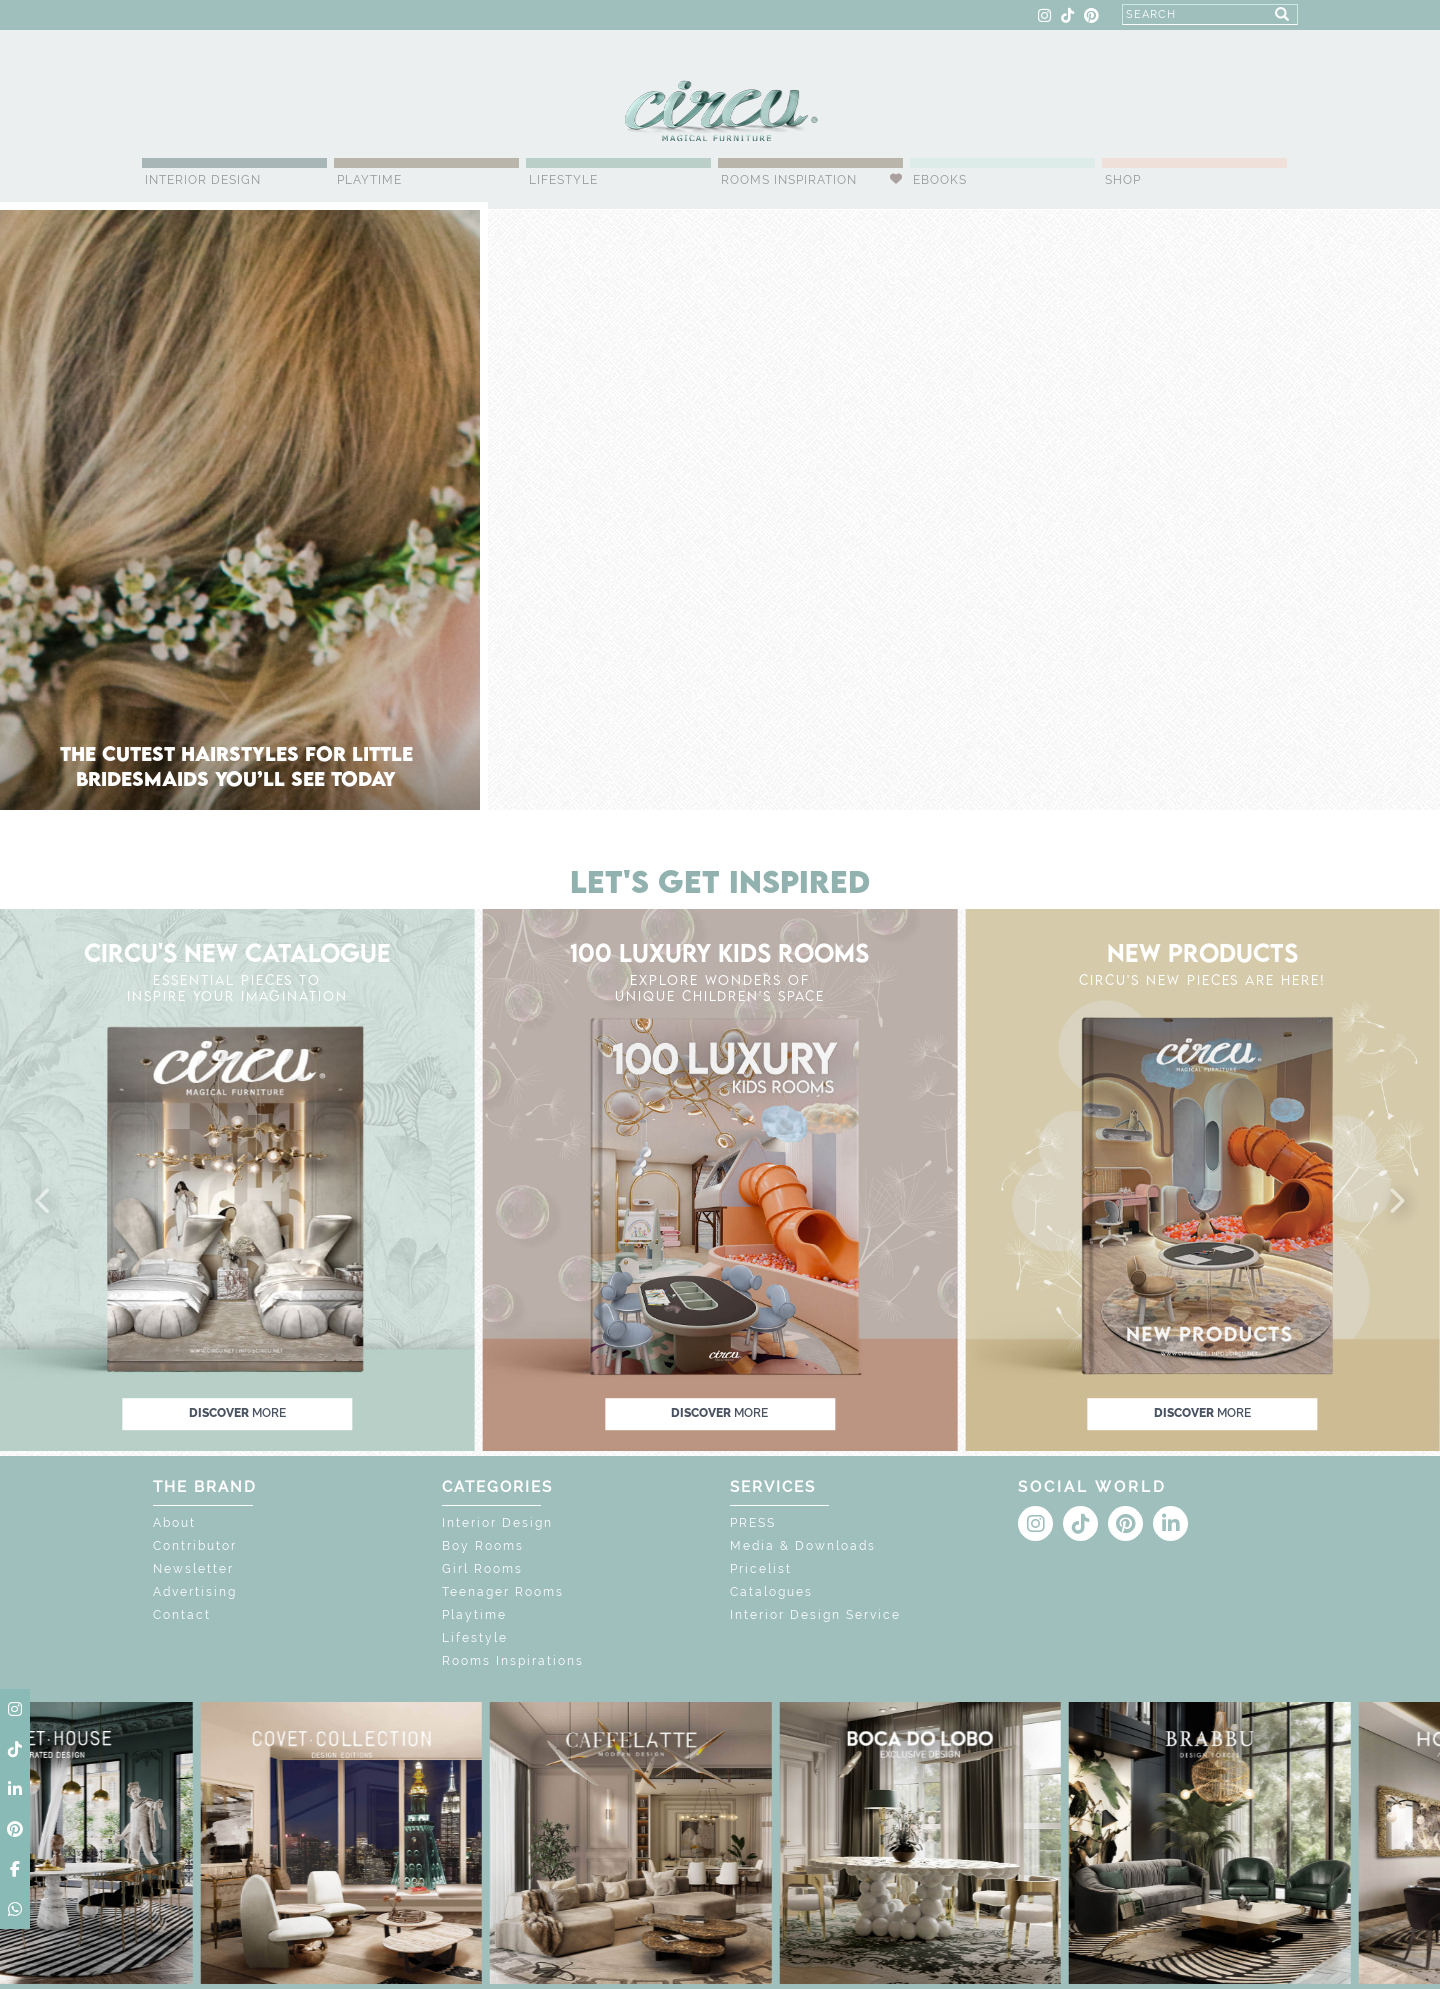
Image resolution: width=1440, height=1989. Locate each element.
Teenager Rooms (503, 1592)
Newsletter (193, 1569)
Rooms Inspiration (789, 180)
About (174, 1523)
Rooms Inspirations (513, 1661)
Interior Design (203, 180)
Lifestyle (563, 180)
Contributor (195, 1546)
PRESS (753, 1523)
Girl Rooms (482, 1569)
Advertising (195, 1592)
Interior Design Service (815, 1615)
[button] (44, 1202)
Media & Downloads (803, 1546)
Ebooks (940, 180)
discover (237, 1413)
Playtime (369, 180)
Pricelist (761, 1569)
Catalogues (771, 1592)
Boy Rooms (483, 1546)
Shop (1123, 180)
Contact (182, 1615)
